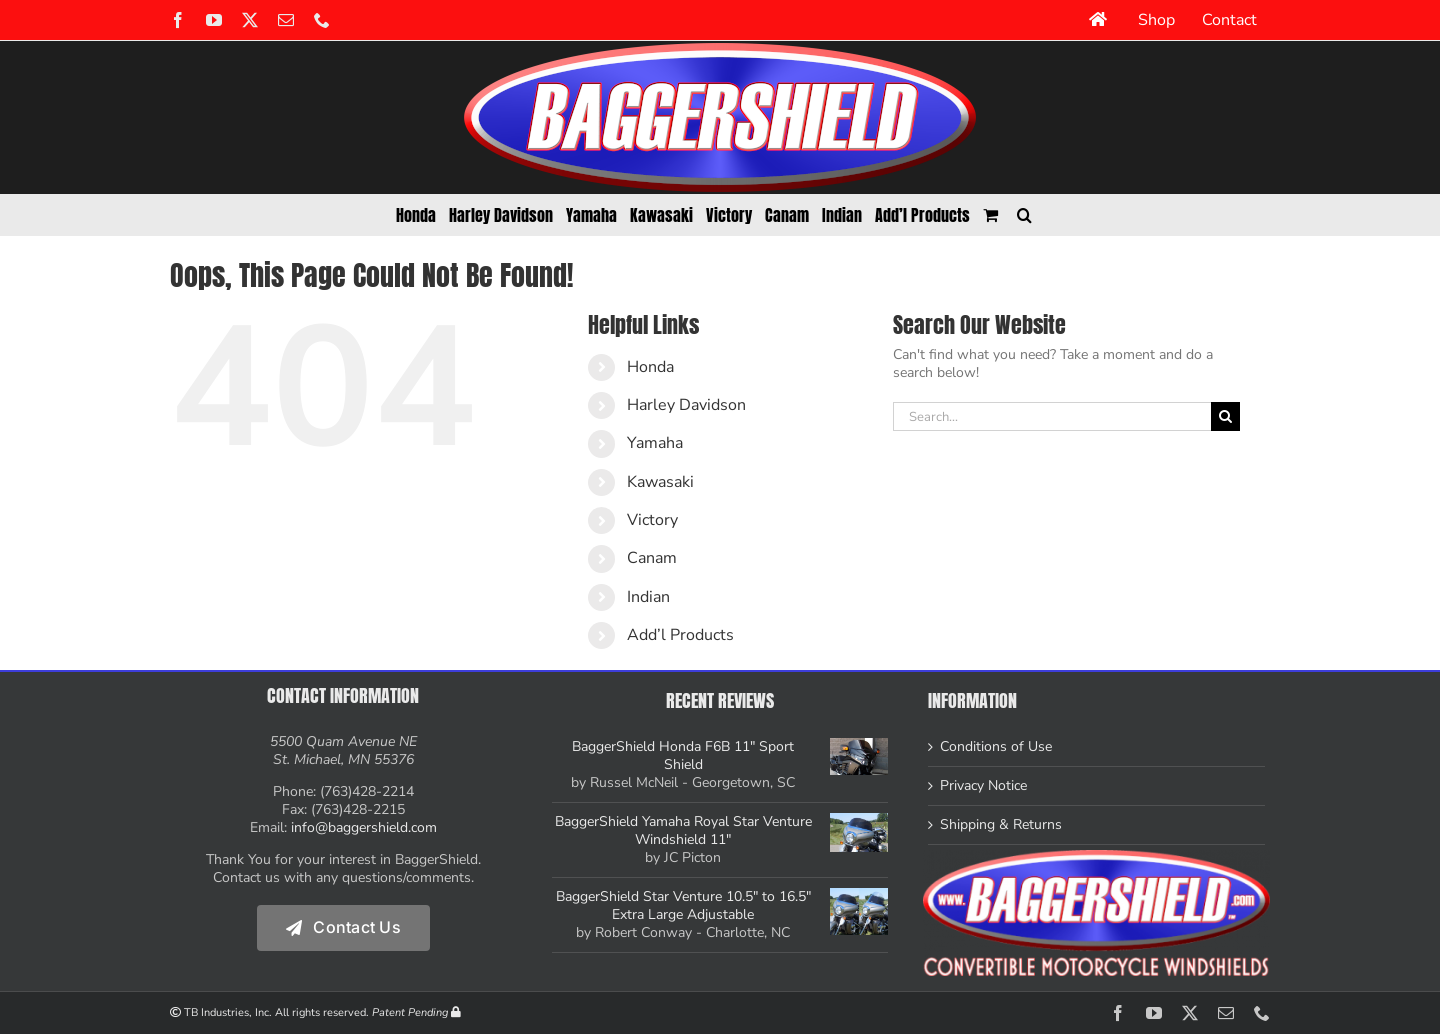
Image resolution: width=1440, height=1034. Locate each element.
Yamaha (655, 443)
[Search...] (1052, 416)
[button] (1024, 215)
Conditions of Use (996, 747)
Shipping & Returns (1001, 825)
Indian (648, 597)
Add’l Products (680, 635)
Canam (652, 558)
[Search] (1225, 416)
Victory (652, 520)
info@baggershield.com (364, 827)
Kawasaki (660, 482)
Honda (650, 367)
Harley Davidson (686, 405)
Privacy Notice (983, 786)
